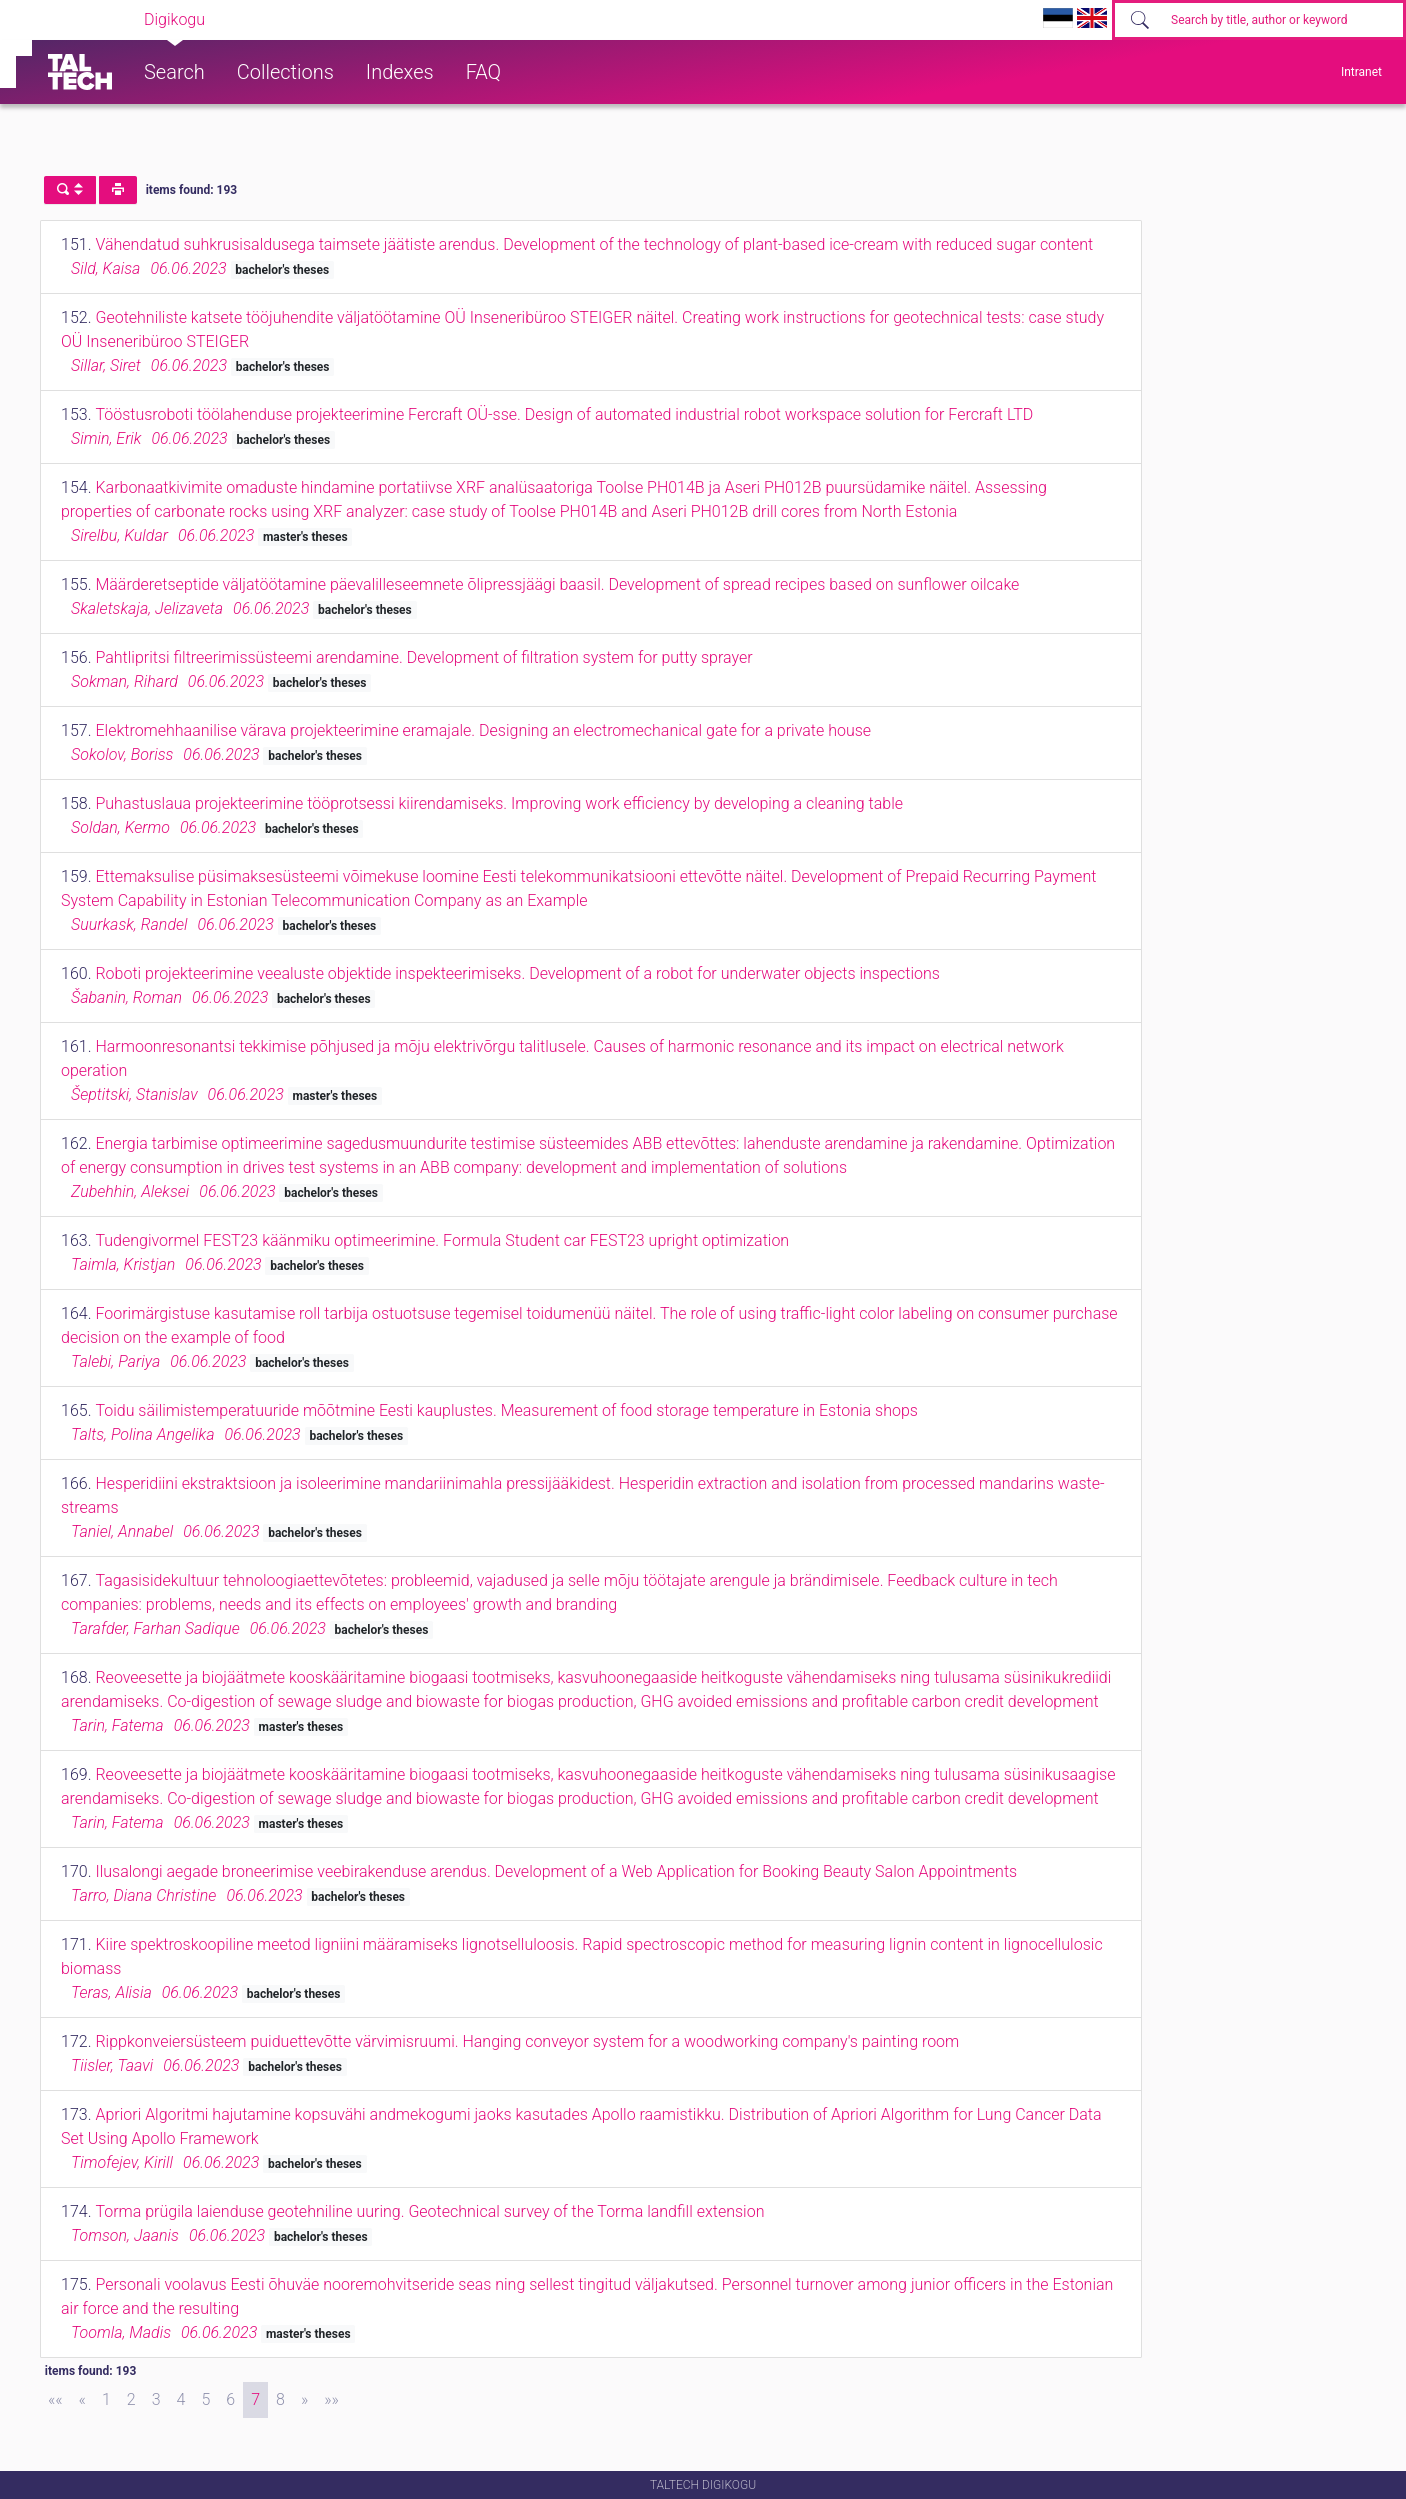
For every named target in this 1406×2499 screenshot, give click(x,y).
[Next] (304, 2400)
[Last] (331, 2400)
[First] (55, 2400)
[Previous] (82, 2400)
